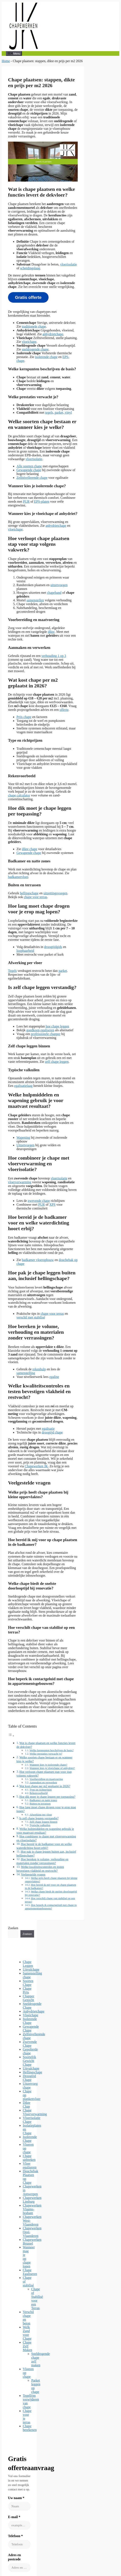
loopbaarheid (25, 950)
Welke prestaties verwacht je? (46, 1753)
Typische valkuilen (40, 1825)
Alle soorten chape (29, 466)
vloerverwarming (19, 1182)
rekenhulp (39, 1369)
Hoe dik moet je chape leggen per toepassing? (47, 1796)
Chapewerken (25, 2513)
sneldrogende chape (35, 349)
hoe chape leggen (57, 1026)
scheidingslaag (30, 268)
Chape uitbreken (29, 2157)
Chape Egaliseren (30, 2272)
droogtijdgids (53, 947)
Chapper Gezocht (28, 1998)
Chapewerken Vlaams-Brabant (37, 2487)
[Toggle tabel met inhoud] (11, 1735)
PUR (26, 501)
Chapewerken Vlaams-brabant (32, 2209)
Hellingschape (32, 2072)
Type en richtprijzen (41, 1789)
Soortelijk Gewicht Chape (29, 2060)
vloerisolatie (68, 264)
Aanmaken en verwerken (43, 1782)
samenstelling (25, 1373)
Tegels (12, 971)
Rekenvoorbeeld (39, 1793)
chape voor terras (35, 897)
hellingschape (29, 893)
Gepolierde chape (30, 2051)
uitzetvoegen (59, 585)
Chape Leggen (28, 1963)
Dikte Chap (26, 2104)
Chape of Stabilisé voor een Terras (37, 2298)
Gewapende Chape (31, 2028)
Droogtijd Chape (29, 2078)
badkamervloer (18, 877)
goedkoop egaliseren (40, 1030)
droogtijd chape (52, 1432)
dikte (51, 631)
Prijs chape (23, 717)
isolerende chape (46, 357)
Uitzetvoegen (25, 1145)
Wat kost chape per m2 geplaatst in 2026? (44, 1786)
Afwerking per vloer (41, 1814)
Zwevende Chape (30, 2043)
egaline (54, 1377)
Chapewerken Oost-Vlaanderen (37, 2495)
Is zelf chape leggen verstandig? (38, 1818)
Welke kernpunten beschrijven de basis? (51, 1750)
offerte (64, 709)
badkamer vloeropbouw (38, 1260)
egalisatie (48, 1428)
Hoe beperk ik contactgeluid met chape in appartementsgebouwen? (51, 1906)
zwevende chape (39, 1200)
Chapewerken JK (36, 1466)
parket (62, 971)
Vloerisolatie (25, 2555)
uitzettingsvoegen (55, 893)
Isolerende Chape (30, 2021)
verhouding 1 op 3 (53, 656)
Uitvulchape (31, 1969)
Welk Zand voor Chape (27, 2332)
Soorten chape (26, 2517)
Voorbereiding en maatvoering (46, 1779)
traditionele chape (34, 326)
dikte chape (29, 849)
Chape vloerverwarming (32, 2551)
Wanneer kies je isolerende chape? (48, 1764)
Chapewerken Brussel (32, 2241)
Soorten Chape (28, 1982)
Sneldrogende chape (30, 2524)
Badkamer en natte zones (43, 1800)
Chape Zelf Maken (27, 2346)
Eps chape (23, 2528)
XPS (52, 1204)
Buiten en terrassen (40, 1803)
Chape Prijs (27, 1990)
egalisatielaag (23, 1086)
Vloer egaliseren (30, 2165)
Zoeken (13, 1928)
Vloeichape (30, 2015)
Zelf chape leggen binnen (43, 1821)
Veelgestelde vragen (33, 1874)
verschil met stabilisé (30, 1317)
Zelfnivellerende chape (32, 477)
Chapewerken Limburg (32, 2199)
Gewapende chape (28, 470)
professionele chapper (45, 1034)
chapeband (54, 592)
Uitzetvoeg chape (30, 2085)
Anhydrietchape (33, 2011)
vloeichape (29, 341)
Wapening (23, 1137)
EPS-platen (41, 501)
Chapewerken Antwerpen (33, 2480)
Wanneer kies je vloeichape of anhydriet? (52, 1768)
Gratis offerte (28, 297)
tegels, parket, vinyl (58, 412)
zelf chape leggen (57, 1061)
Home (6, 61)
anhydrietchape (53, 334)
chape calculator (19, 795)
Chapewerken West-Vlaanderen (37, 2491)
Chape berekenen (30, 2428)
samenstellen (35, 600)
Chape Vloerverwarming (35, 2112)
